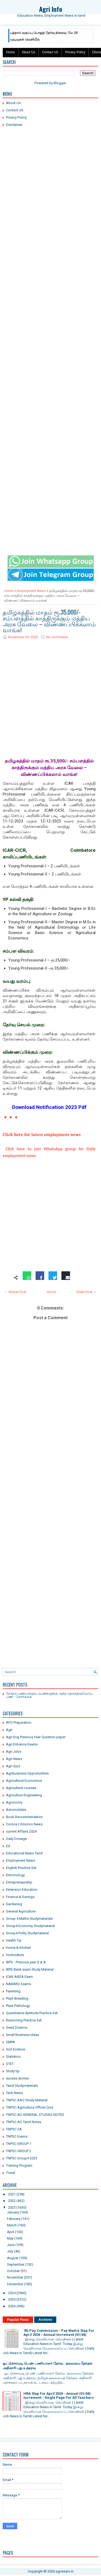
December (15, 2284)
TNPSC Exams (16, 2136)
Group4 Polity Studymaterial (27, 1933)
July (10, 2251)
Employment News (31, 591)
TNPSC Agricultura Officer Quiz (29, 2107)
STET (10, 2064)
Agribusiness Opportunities (27, 1773)
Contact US (14, 110)
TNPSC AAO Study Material (26, 2100)
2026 (12, 2306)
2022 (12, 2201)
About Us (28, 52)
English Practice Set (21, 1868)
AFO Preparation (18, 1722)
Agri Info (50, 9)
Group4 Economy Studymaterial (30, 1926)
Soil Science (15, 2049)
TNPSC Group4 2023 (21, 2158)
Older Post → (86, 1292)
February (13, 2219)
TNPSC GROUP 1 (18, 2144)
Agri (9, 1730)
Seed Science (16, 2027)
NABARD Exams (18, 1984)
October (13, 2271)
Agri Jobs (13, 1752)
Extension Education (21, 1889)
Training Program (19, 2165)
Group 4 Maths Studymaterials (29, 1919)
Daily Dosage (16, 1839)
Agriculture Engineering (24, 1795)
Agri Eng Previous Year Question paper (35, 1737)
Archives (45, 2320)
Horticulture (15, 1955)
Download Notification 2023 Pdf (49, 1107)
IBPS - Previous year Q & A (26, 1962)
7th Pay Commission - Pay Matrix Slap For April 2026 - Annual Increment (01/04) (58, 2333)
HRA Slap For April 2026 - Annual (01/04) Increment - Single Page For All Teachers (58, 2396)
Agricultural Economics (24, 1781)
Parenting (13, 1991)
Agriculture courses (21, 1788)
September (15, 2264)
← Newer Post (15, 1292)
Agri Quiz (13, 1766)
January (13, 2212)
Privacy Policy (75, 52)
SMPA (10, 2042)
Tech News (14, 2093)
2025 (12, 2299)
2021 (12, 2194)
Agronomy (14, 1802)
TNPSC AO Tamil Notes (23, 2122)
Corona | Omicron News (24, 1824)
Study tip (13, 2071)
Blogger (60, 83)
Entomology (15, 1875)
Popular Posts (18, 2320)
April (10, 2232)
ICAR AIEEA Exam (19, 1977)
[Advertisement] (50, 182)
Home (10, 52)
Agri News (14, 1759)
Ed (8, 1846)
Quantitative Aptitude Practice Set (32, 2013)
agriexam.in (65, 2571)
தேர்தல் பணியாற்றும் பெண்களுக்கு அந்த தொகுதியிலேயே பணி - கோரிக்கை (49, 1695)
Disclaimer (14, 125)
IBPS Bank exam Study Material (30, 1969)
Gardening (14, 1904)
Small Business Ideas (22, 2035)
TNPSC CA (14, 2129)
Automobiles (16, 1810)
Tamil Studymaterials (22, 2086)
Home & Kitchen (18, 1948)
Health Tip (14, 1940)
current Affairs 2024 (21, 1831)
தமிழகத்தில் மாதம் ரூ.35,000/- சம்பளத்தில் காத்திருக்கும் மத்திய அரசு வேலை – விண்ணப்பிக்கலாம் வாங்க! (49, 621)
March (12, 2225)
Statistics (13, 2057)
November (15, 2277)
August (12, 2258)
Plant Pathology (18, 2006)
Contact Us (50, 52)
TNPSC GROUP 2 (18, 2151)
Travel (10, 2173)
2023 (12, 2207)
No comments (57, 637)
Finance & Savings (20, 1897)
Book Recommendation (24, 1817)
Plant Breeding (17, 1998)
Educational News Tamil (24, 1853)
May (10, 2238)
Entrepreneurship (19, 1882)
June (11, 2245)
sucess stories (17, 2078)
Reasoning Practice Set (24, 2020)
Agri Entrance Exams (22, 1744)
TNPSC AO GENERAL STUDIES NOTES (35, 2115)
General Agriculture (21, 1911)
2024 (12, 2293)
